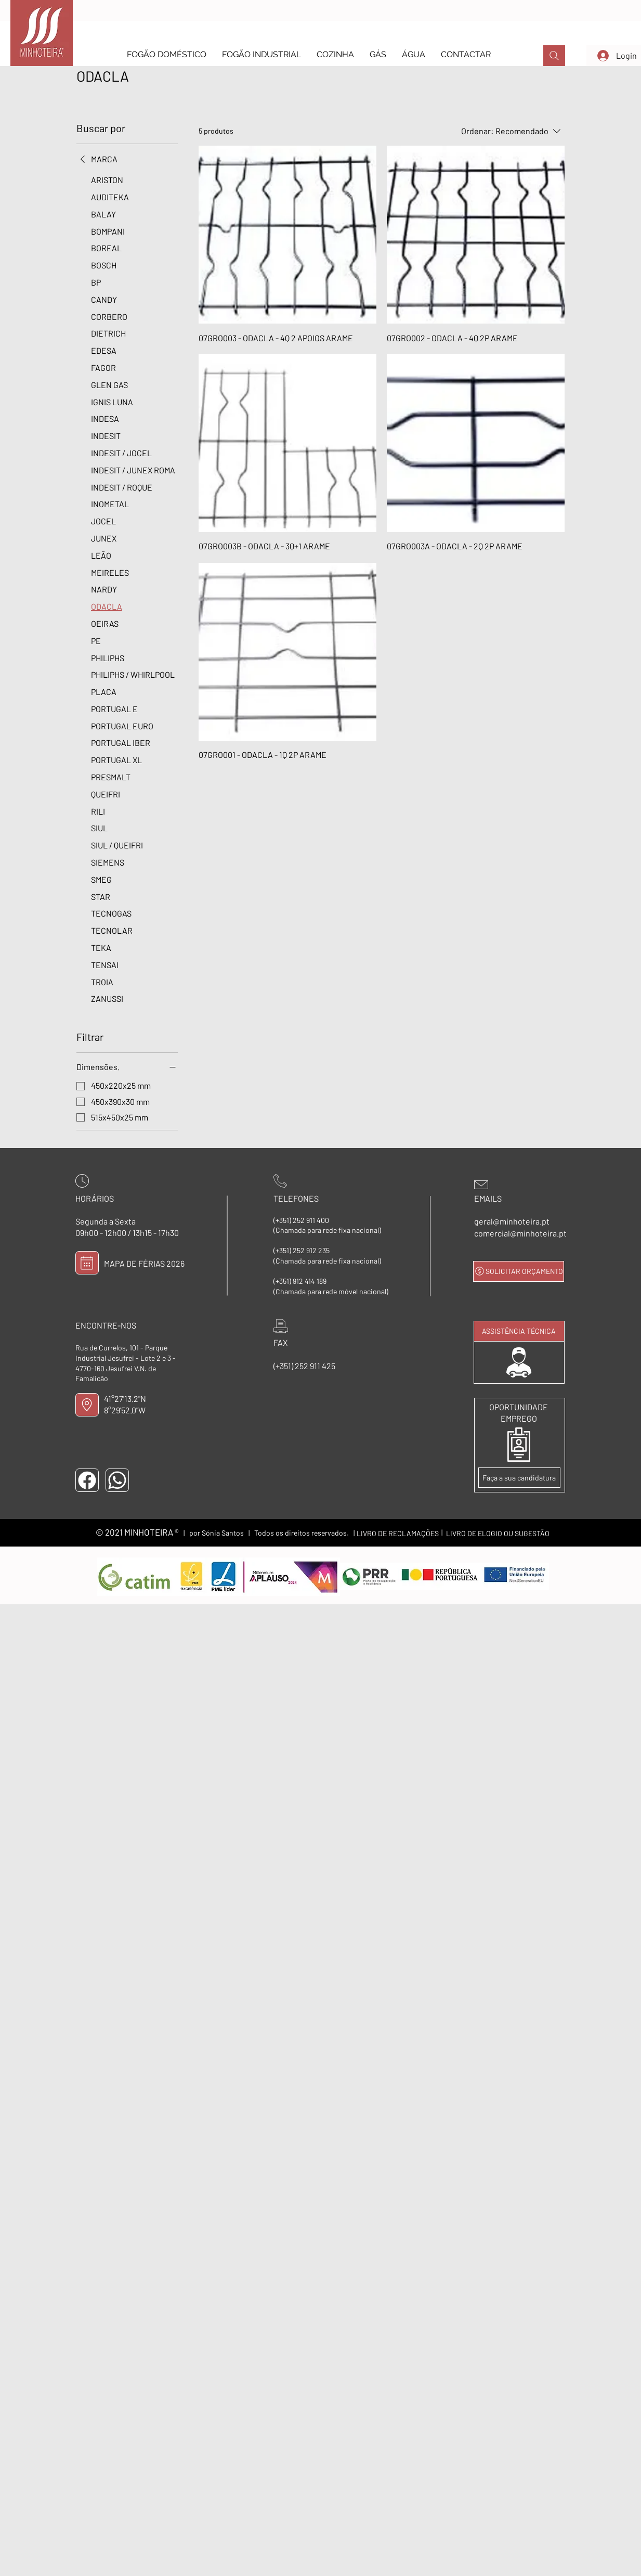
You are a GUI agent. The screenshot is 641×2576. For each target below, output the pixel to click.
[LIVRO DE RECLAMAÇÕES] (398, 1533)
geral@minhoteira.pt (512, 1221)
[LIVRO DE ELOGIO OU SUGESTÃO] (498, 1533)
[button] (166, 54)
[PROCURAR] (554, 55)
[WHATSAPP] (117, 1480)
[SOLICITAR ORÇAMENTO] (518, 1271)
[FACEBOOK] (87, 1480)
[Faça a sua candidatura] (519, 1477)
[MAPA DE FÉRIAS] (87, 1262)
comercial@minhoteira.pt (520, 1233)
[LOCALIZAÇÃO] (87, 1404)
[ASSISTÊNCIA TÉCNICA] (519, 1331)
